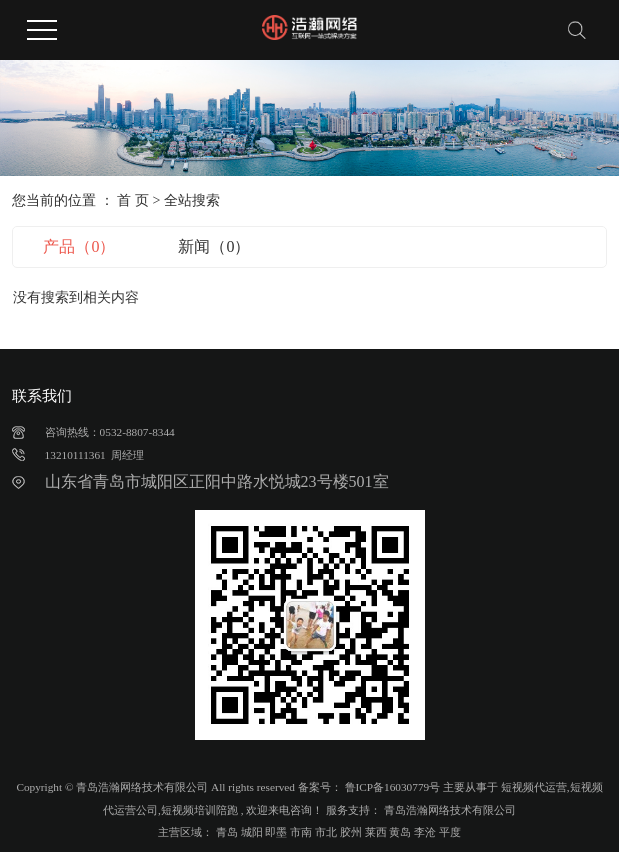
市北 (326, 832)
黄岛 (400, 832)
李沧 (425, 832)
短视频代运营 (534, 787)
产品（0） (79, 246)
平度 (450, 832)
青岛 (227, 832)
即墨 (276, 832)
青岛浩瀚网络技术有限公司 (448, 810)
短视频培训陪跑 (199, 810)
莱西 (376, 832)
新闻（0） (214, 246)
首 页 (133, 200)
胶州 (351, 832)
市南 (301, 832)
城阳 (252, 832)
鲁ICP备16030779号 (393, 787)
